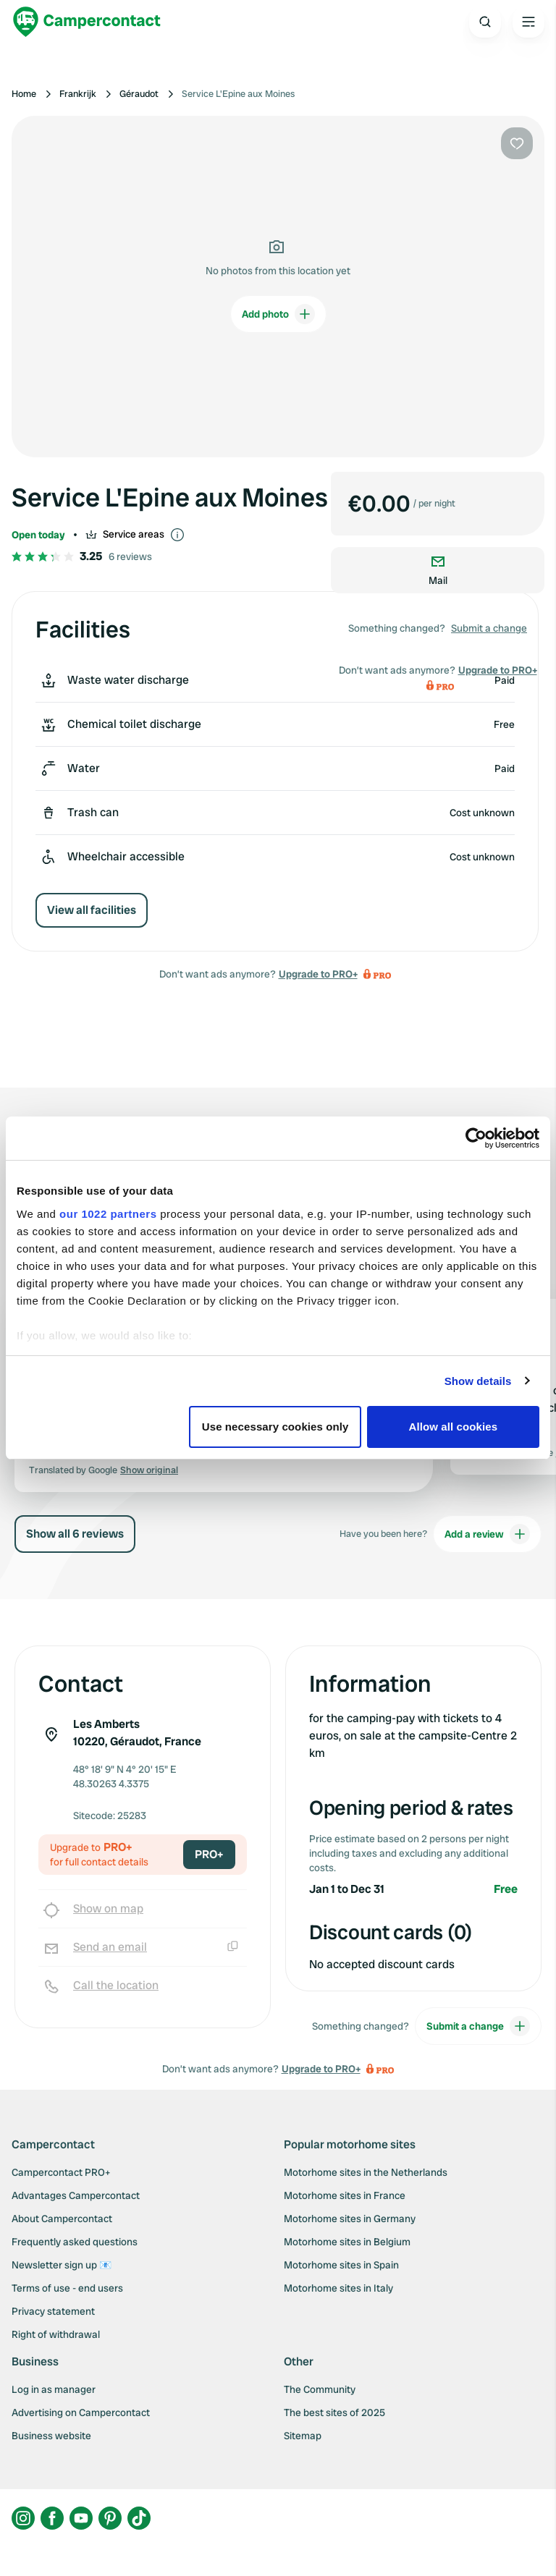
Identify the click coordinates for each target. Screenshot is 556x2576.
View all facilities (91, 910)
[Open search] (485, 22)
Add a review (487, 1534)
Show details (478, 1381)
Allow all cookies (453, 1426)
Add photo (278, 314)
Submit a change (489, 628)
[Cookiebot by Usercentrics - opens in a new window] (476, 1138)
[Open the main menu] (528, 22)
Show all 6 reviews (75, 1533)
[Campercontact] (87, 21)
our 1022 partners (107, 1214)
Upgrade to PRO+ (318, 973)
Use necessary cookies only (275, 1426)
